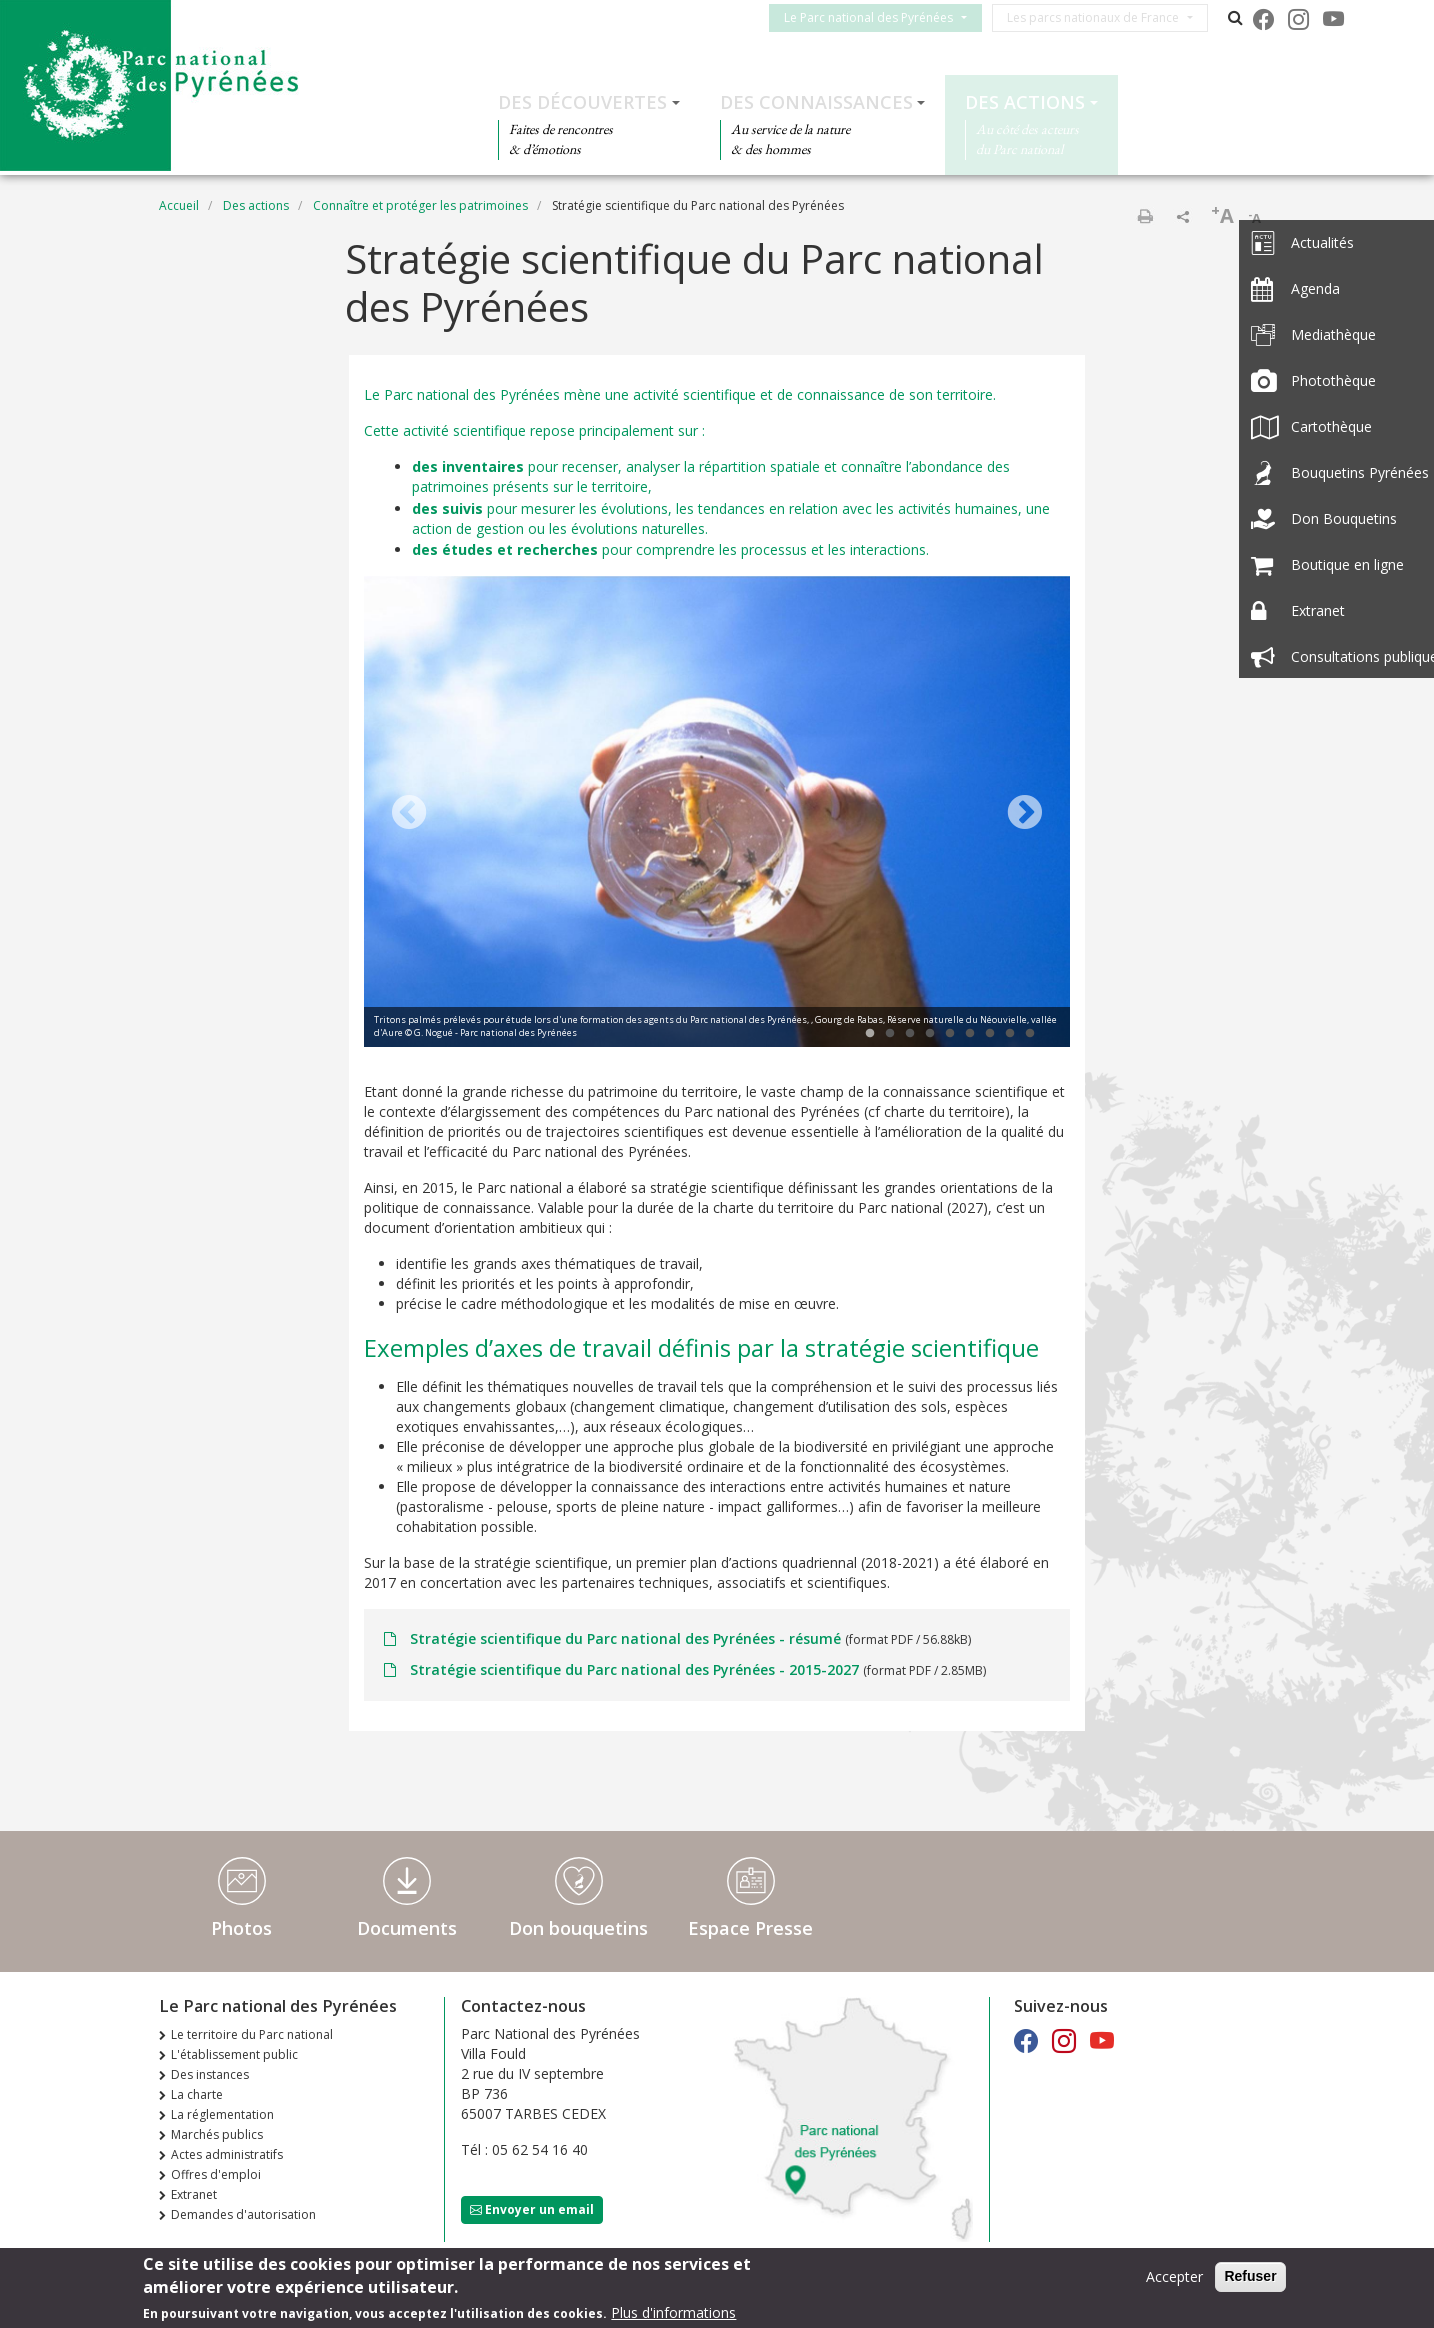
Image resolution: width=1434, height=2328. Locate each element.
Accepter (1174, 2277)
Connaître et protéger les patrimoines (420, 205)
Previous (409, 814)
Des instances (210, 2074)
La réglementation (222, 2114)
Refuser (1250, 2277)
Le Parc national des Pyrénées (877, 17)
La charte (197, 2094)
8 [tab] (1010, 1034)
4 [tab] (930, 1034)
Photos (241, 1928)
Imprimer (1145, 216)
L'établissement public (234, 2054)
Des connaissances (816, 102)
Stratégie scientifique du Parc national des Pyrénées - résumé (625, 1638)
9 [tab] (1030, 1034)
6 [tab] (970, 1034)
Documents (407, 1928)
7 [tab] (990, 1034)
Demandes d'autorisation (243, 2214)
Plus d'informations (673, 2312)
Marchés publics (217, 2134)
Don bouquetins (578, 1928)
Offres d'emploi (216, 2174)
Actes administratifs (227, 2154)
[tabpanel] (717, 814)
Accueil (179, 205)
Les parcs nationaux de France (1102, 17)
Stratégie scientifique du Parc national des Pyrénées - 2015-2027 (634, 1669)
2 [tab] (890, 1034)
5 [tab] (950, 1034)
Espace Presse (750, 1928)
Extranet (194, 2194)
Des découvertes (582, 102)
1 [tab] (870, 1034)
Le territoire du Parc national (252, 2034)
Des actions (1025, 102)
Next (1025, 814)
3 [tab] (910, 1034)
